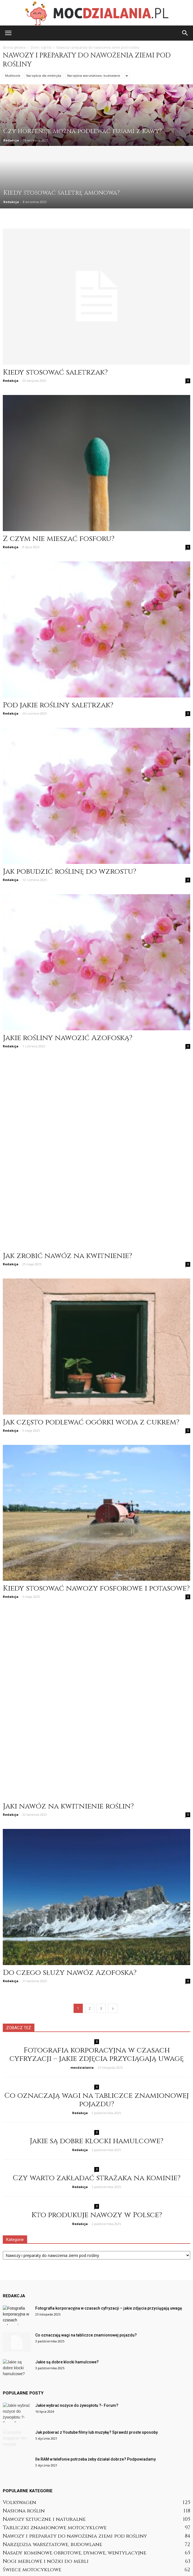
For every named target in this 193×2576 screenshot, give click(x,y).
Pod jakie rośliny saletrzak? (58, 705)
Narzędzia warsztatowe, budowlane (93, 75)
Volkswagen (19, 2399)
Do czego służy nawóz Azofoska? (69, 1870)
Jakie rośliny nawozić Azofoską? (67, 1038)
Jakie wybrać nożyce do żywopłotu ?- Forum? (76, 2302)
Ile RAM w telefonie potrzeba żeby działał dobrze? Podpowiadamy (95, 2356)
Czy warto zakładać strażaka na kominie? (96, 2075)
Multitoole (12, 75)
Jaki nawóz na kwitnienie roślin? (68, 1703)
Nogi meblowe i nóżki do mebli (46, 2458)
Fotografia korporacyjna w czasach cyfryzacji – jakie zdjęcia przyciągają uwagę (97, 1951)
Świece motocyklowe (32, 2466)
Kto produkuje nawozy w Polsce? (96, 2112)
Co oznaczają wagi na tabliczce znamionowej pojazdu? (96, 1997)
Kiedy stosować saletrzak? (55, 372)
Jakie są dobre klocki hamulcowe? (96, 2038)
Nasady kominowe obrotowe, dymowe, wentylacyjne (74, 2449)
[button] (185, 33)
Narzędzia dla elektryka (43, 75)
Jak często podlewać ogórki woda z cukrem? (91, 1370)
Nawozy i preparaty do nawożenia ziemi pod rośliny (75, 2432)
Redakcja (11, 140)
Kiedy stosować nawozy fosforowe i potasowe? (96, 1537)
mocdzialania (82, 1964)
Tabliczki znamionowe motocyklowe (55, 2424)
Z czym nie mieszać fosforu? (58, 539)
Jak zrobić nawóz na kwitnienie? (67, 1204)
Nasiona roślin (24, 2407)
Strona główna (14, 47)
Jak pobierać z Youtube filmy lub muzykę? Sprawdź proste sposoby (96, 2329)
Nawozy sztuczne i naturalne (44, 2416)
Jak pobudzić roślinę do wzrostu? (69, 872)
